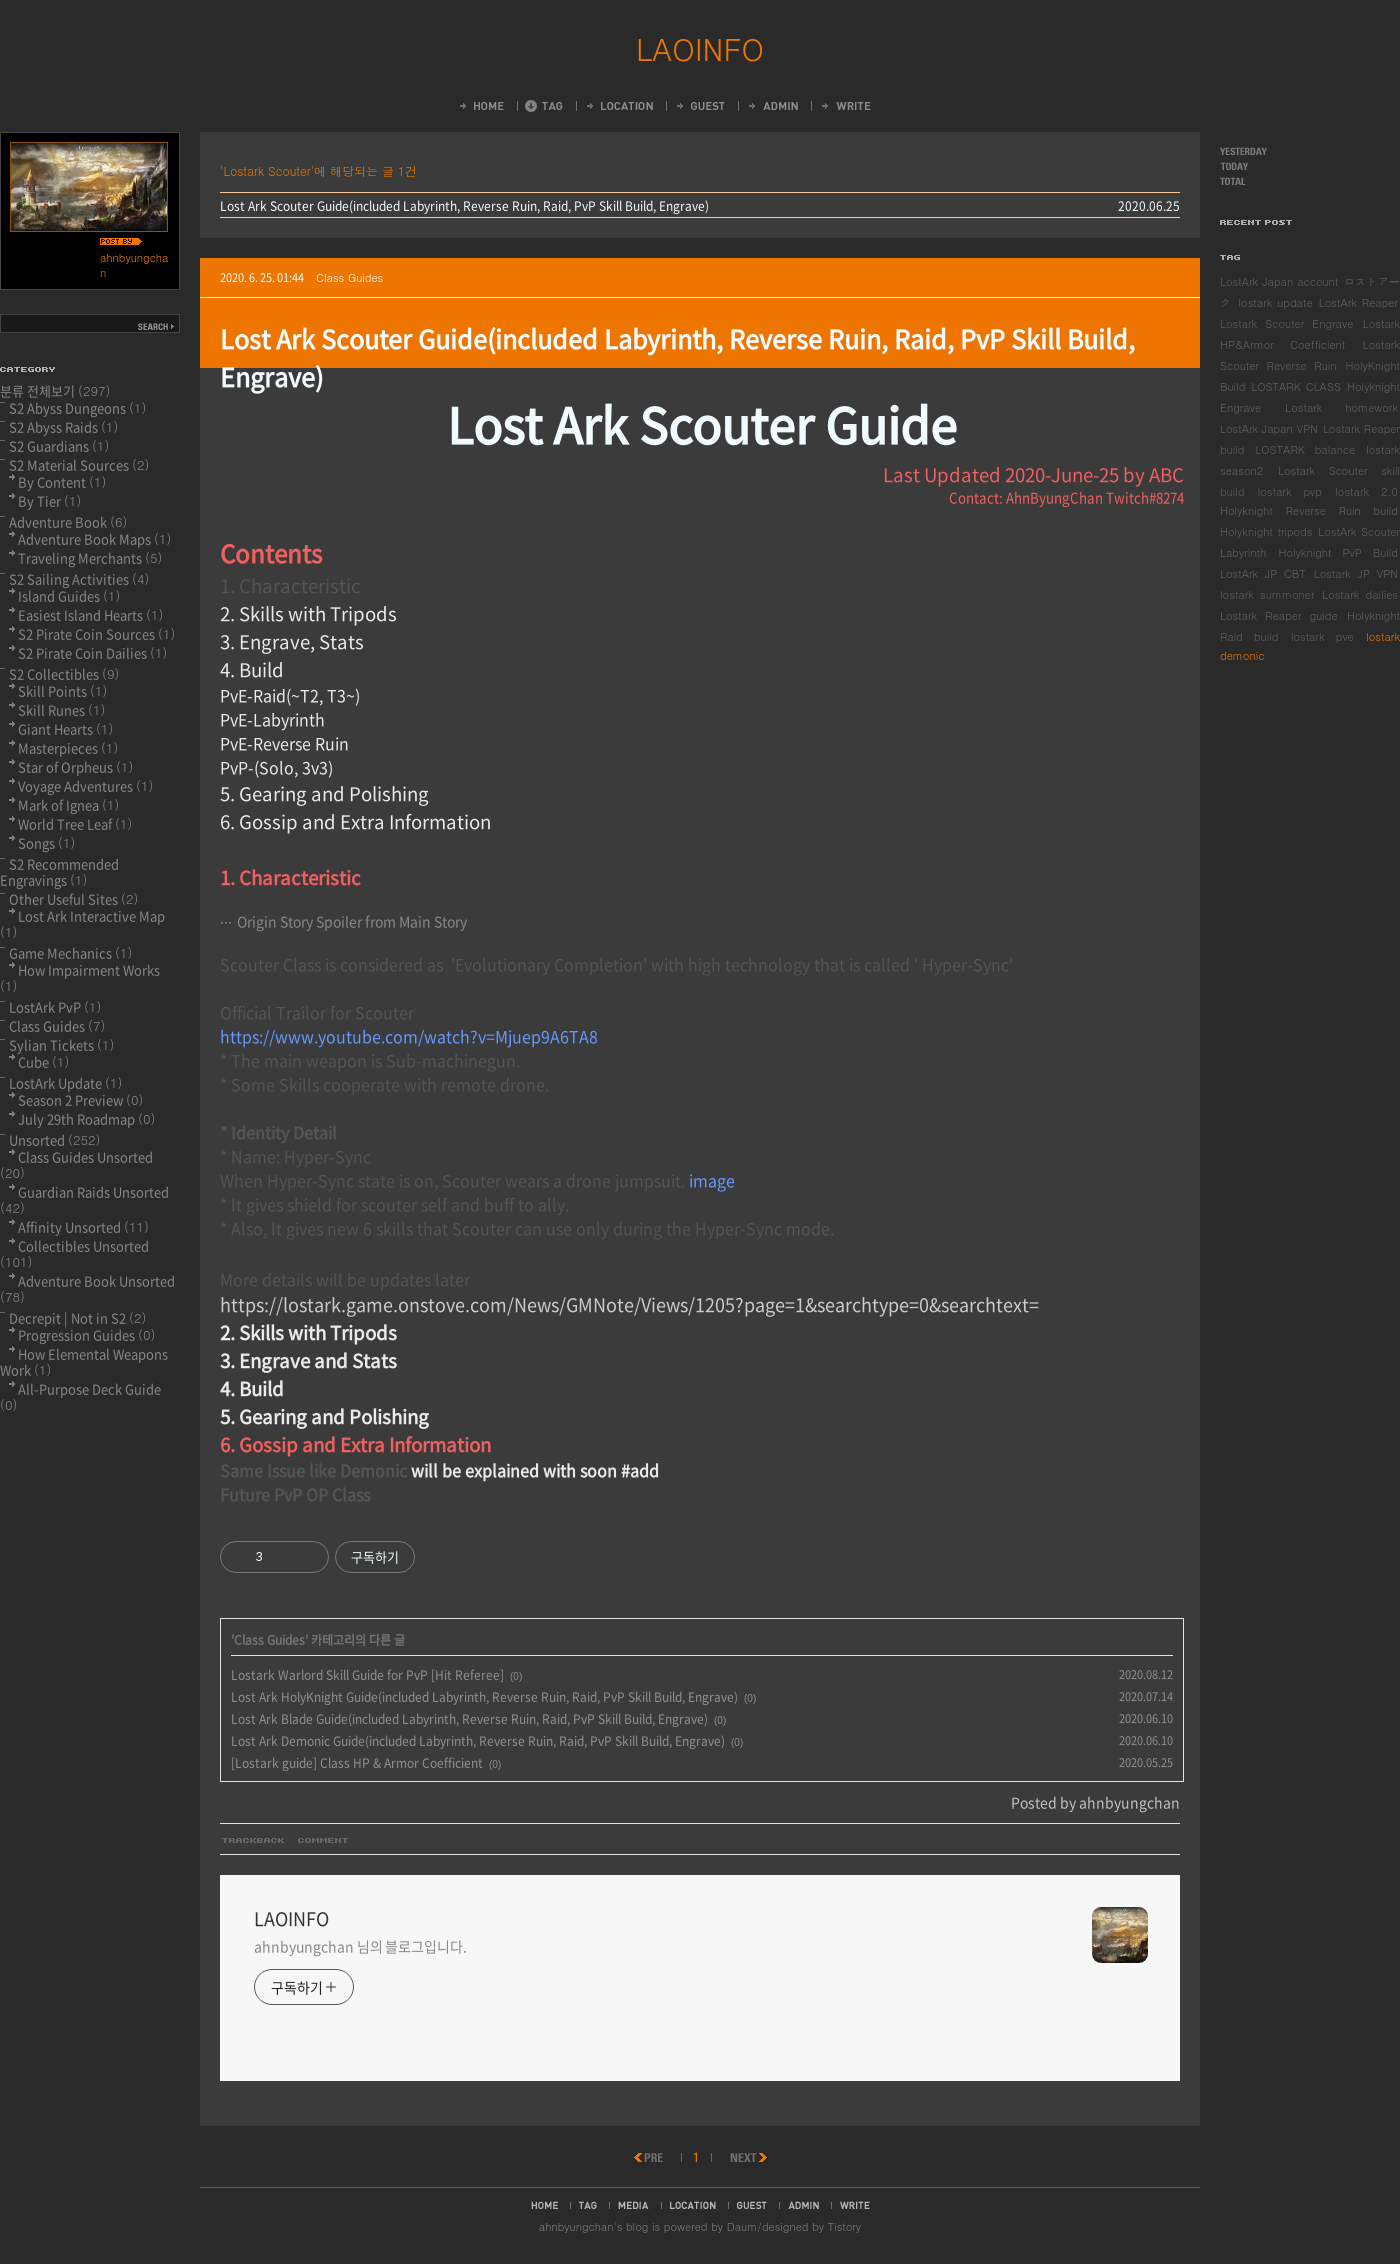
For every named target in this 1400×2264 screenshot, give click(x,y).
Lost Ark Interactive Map (82, 923)
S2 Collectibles (64, 673)
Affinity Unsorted (83, 1226)
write (855, 2205)
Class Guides (349, 277)
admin (803, 2205)
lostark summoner (1267, 594)
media (633, 2205)
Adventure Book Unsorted (87, 1288)
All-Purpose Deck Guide (80, 1396)
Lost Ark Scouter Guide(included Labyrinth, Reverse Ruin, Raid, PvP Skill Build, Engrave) (464, 206)
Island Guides (69, 595)
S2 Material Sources (79, 464)
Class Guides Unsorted (76, 1164)
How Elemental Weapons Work (84, 1361)
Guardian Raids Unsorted (84, 1199)
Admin (772, 106)
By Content (62, 481)
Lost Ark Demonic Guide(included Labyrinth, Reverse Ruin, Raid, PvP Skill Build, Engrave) (478, 1741)
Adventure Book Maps (94, 538)
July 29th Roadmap (86, 1118)
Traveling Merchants (90, 557)
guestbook (752, 2205)
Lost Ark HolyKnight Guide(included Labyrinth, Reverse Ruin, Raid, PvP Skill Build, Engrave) (484, 1697)
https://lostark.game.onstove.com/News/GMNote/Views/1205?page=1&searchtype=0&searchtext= (629, 1304)
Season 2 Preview (80, 1099)
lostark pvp (1290, 491)
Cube (43, 1061)
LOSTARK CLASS (1296, 386)
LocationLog (618, 106)
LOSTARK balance (1305, 449)
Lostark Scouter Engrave (1286, 323)
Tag (544, 106)
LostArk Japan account (1279, 281)
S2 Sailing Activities (79, 578)
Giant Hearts (65, 728)
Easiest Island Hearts (90, 614)
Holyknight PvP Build (1338, 552)
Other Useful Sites (73, 898)
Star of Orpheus (75, 766)
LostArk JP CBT (1263, 573)
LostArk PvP (55, 1006)
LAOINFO (700, 48)
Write (845, 106)
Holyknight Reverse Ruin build (1309, 510)
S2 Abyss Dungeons (77, 407)
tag (588, 2205)
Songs (46, 842)
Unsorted (55, 1139)
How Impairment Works (80, 977)
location (693, 2205)
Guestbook (699, 106)
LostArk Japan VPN (1269, 428)
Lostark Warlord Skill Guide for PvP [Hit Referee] (367, 1675)
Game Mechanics (70, 952)
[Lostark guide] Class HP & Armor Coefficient (357, 1763)
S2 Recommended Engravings (59, 871)
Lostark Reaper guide (1279, 615)
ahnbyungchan (576, 2226)
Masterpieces (68, 747)
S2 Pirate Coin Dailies (92, 652)
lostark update (1276, 302)
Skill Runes (61, 709)
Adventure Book (68, 521)
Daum (742, 2226)
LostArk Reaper (1358, 302)
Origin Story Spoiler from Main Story (352, 921)
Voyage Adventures (85, 785)
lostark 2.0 (1366, 491)
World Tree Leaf (75, 823)
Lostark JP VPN (1356, 573)
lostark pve (1322, 636)
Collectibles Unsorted (74, 1253)
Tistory (844, 2226)
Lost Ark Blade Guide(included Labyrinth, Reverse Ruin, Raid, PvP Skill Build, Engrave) (469, 1719)
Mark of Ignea (68, 804)
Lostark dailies (1360, 594)
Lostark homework (1341, 407)
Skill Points (62, 690)
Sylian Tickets (61, 1044)
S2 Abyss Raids (63, 426)
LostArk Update (65, 1082)
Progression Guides (86, 1334)
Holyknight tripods (1266, 531)
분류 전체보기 (55, 390)
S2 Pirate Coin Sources (96, 633)
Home (480, 106)
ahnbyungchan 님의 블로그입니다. (360, 1946)
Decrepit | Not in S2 (77, 1317)
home (544, 2205)
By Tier (49, 500)
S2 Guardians (59, 445)
